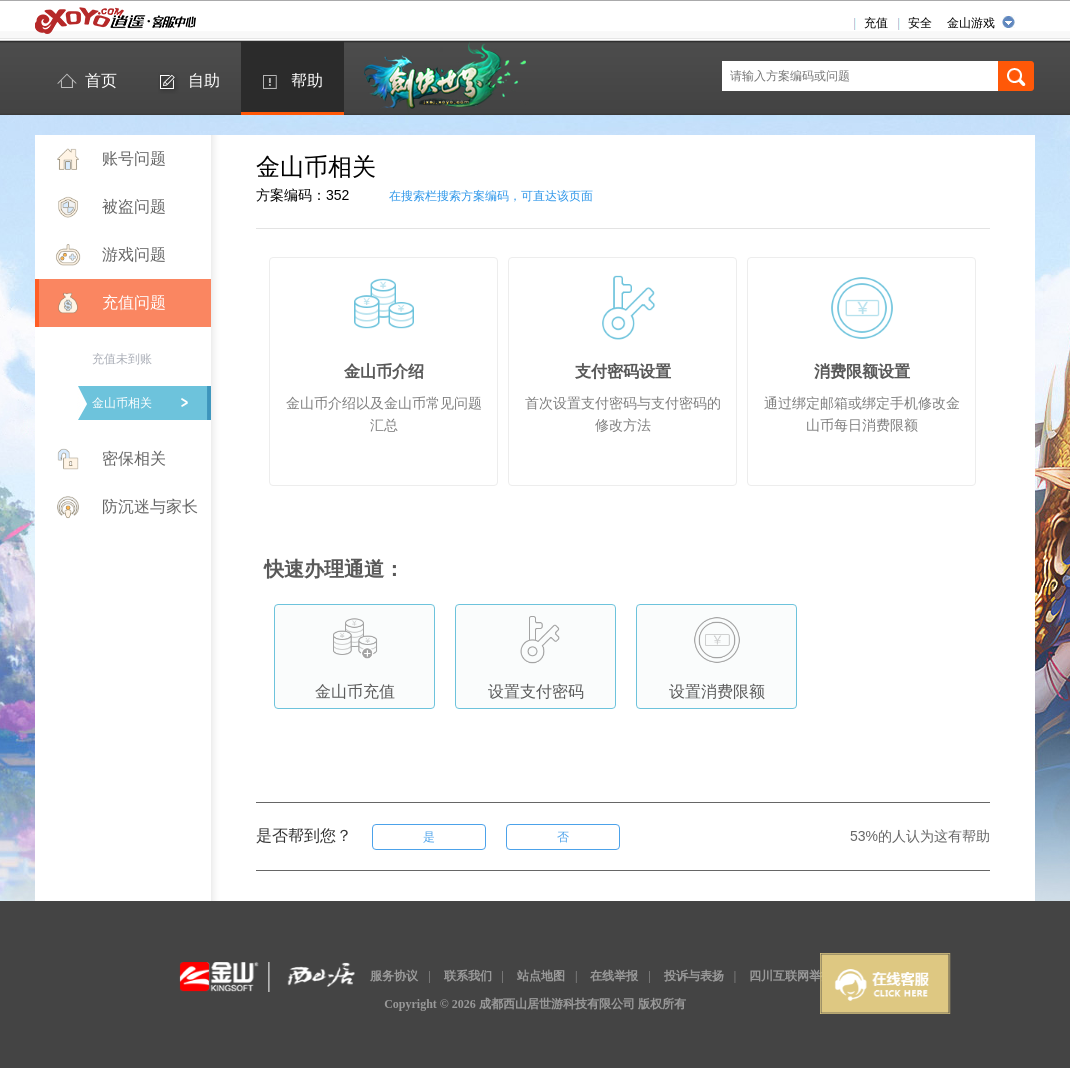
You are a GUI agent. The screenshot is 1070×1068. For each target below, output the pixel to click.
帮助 (307, 80)
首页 (101, 80)
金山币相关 (122, 403)
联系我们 (468, 976)
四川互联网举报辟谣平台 (815, 976)
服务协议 (394, 976)
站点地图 (541, 976)
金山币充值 (355, 652)
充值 (876, 23)
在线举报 (614, 976)
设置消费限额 (717, 652)
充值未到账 (122, 359)
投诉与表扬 (694, 976)
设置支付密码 (536, 652)
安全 (920, 23)
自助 (204, 80)
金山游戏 (971, 23)
